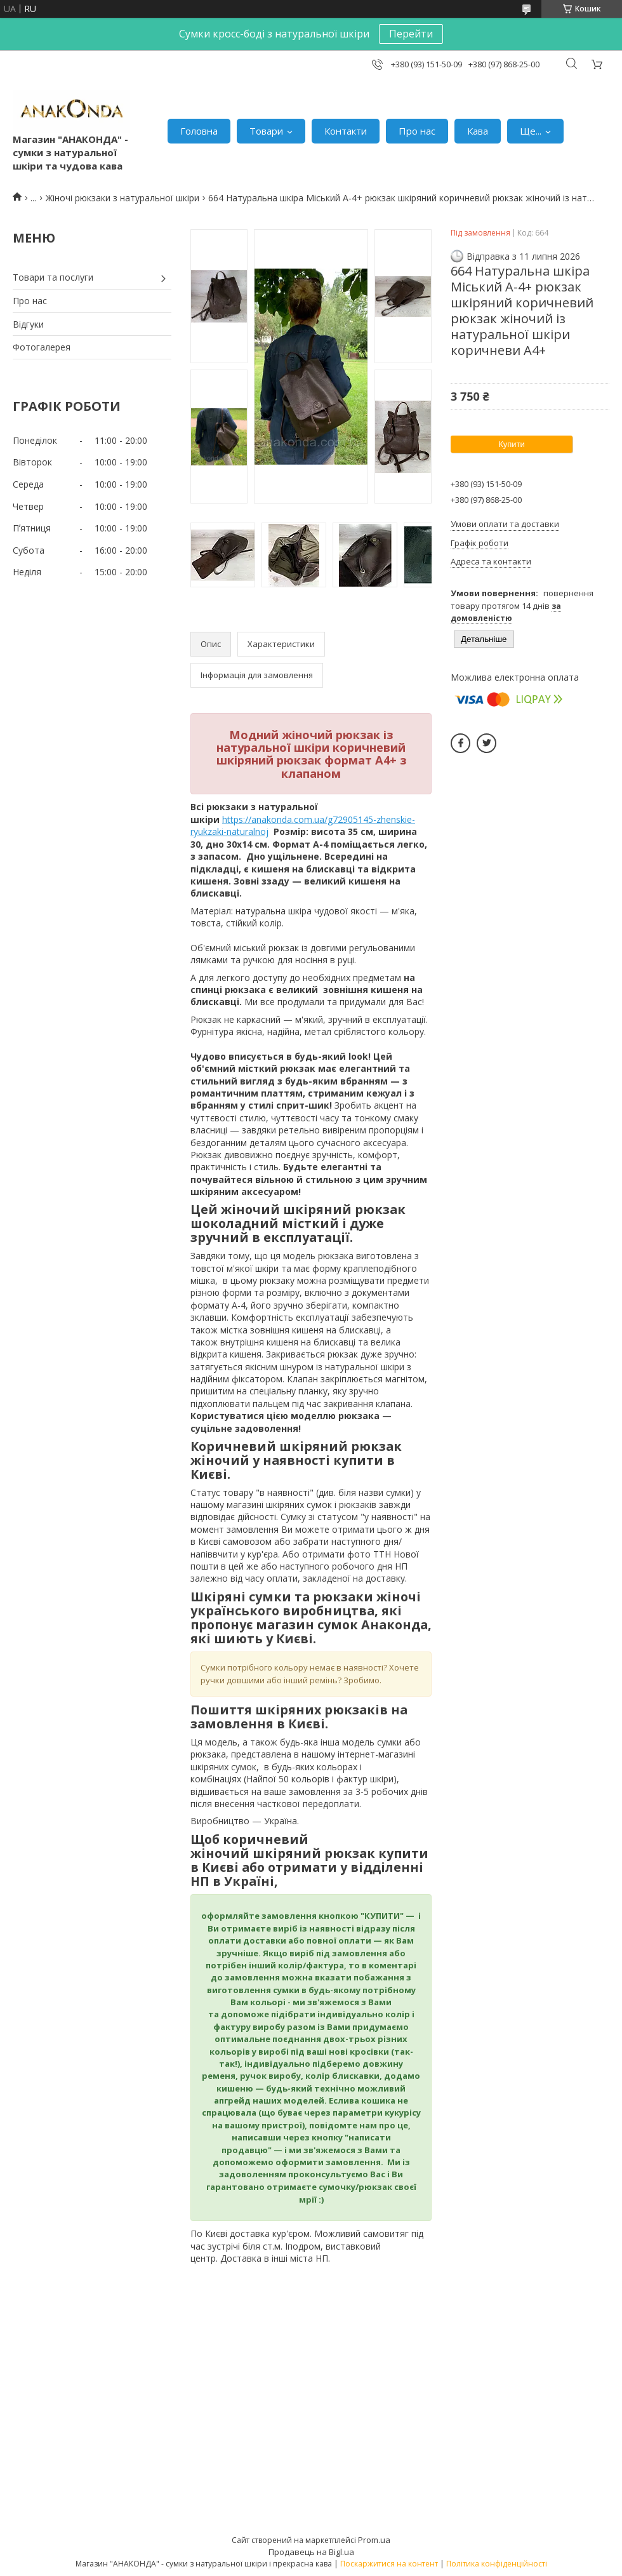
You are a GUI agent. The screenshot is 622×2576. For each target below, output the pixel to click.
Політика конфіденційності (496, 2563)
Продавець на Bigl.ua (311, 2552)
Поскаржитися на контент (389, 2563)
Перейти (411, 34)
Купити (511, 444)
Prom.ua (374, 2540)
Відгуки (28, 324)
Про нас (417, 130)
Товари (266, 130)
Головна (199, 130)
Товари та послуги (53, 277)
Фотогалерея (41, 347)
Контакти (345, 130)
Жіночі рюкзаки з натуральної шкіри (122, 198)
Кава (477, 130)
